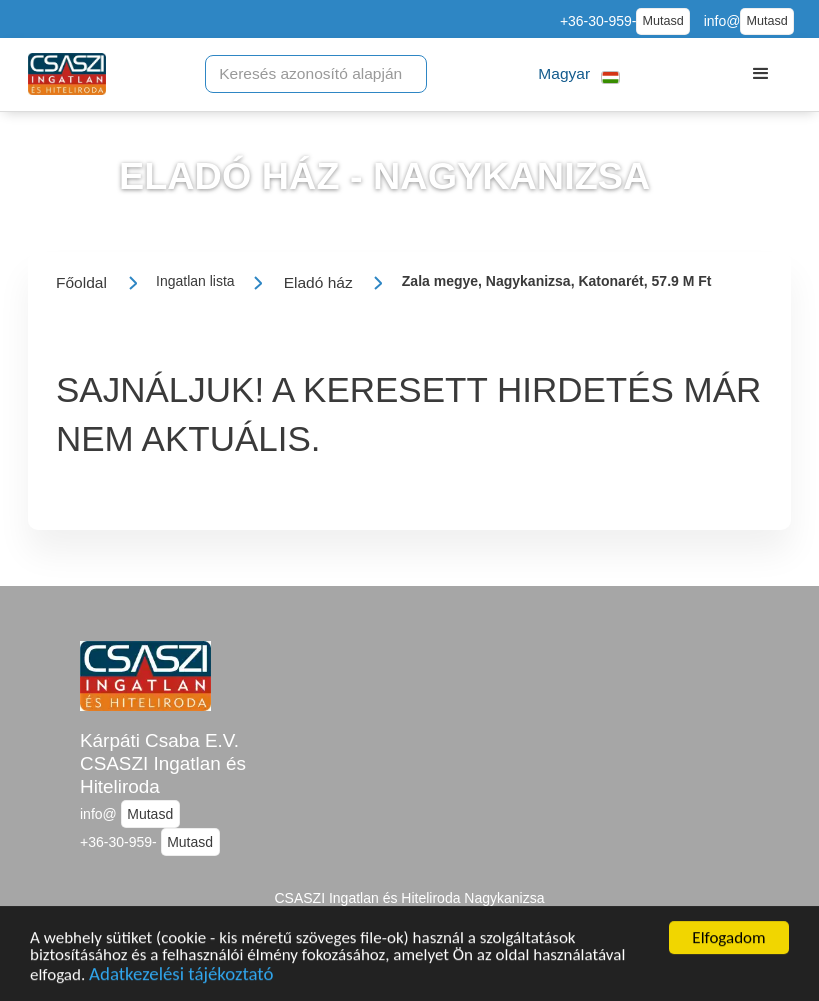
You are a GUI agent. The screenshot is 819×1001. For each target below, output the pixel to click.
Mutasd (662, 21)
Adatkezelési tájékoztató (181, 977)
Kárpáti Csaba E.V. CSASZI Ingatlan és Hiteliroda (163, 763)
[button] (579, 74)
